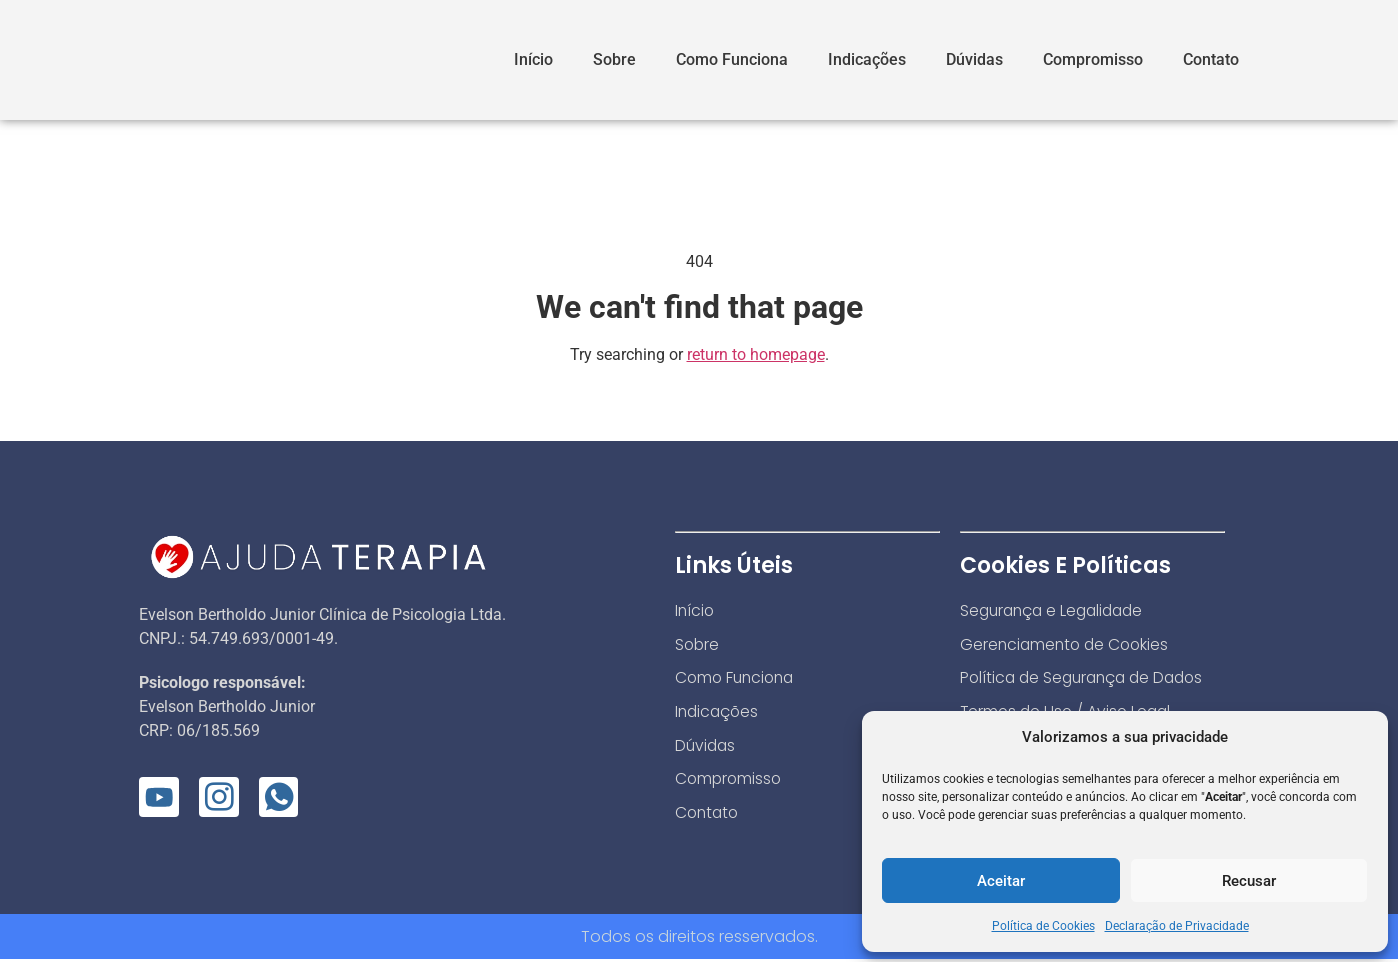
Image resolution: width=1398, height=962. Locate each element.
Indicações (867, 59)
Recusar (1249, 881)
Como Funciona (732, 59)
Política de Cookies (1043, 926)
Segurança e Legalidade (1056, 610)
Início (533, 59)
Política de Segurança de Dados (1087, 678)
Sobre (614, 59)
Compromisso (1093, 59)
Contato (1211, 59)
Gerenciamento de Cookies (1067, 644)
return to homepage (756, 354)
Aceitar (1001, 881)
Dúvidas (974, 59)
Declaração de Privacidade (1177, 926)
